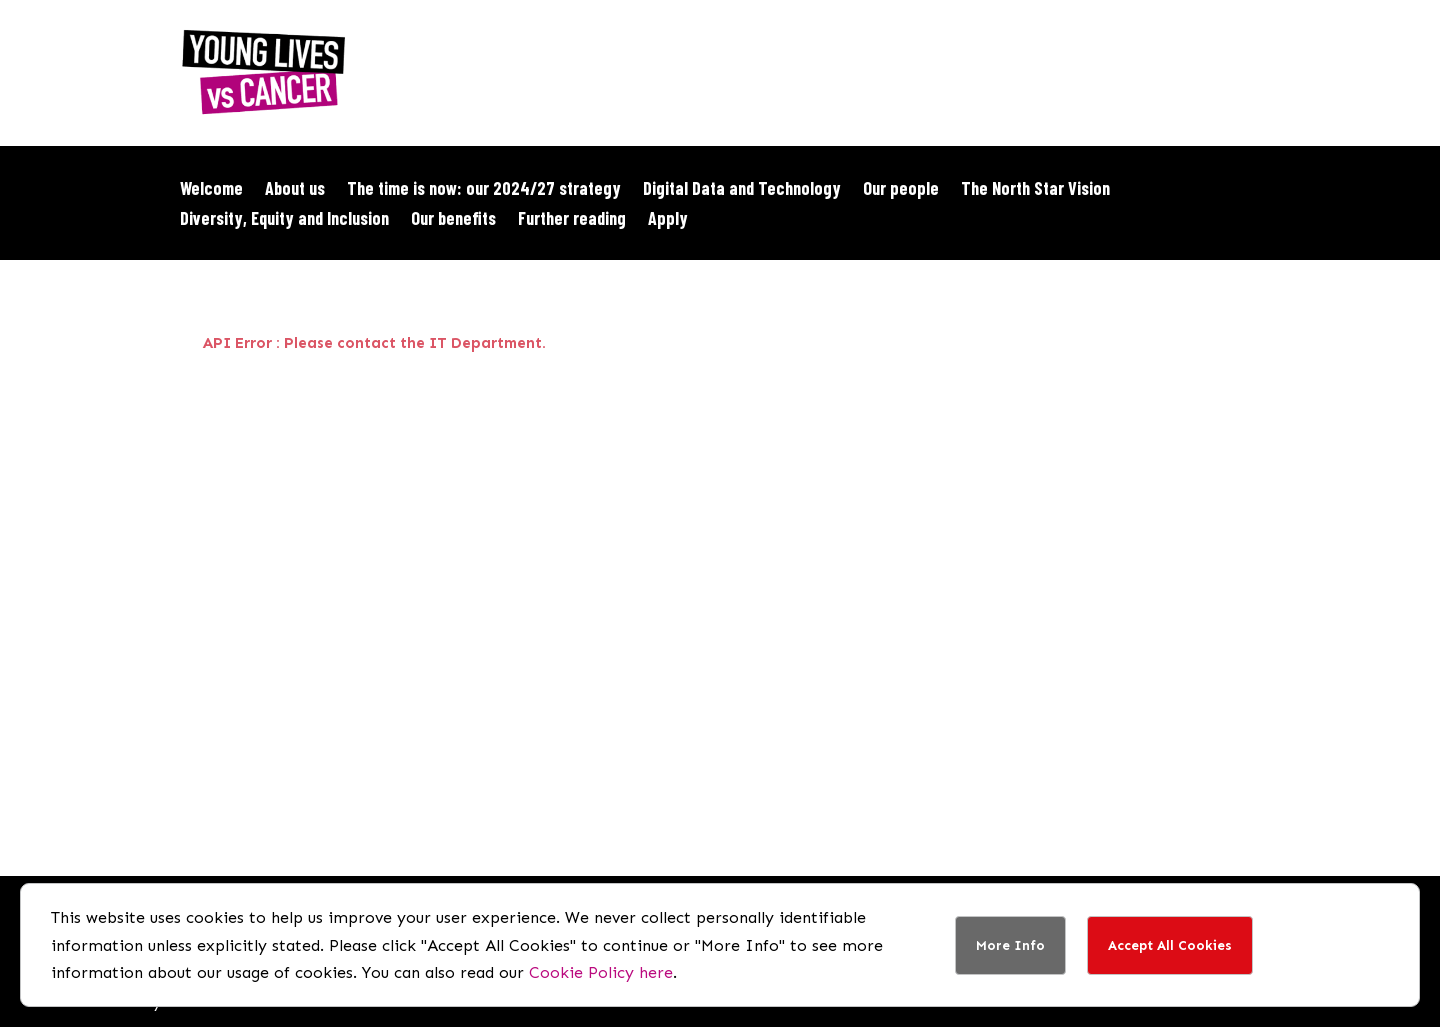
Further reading (572, 220)
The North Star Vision (1035, 190)
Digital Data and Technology (742, 190)
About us (295, 190)
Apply (668, 220)
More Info (1010, 945)
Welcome (211, 190)
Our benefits (453, 220)
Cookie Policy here (601, 972)
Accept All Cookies (1170, 945)
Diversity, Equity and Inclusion (284, 220)
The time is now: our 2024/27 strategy (484, 190)
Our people (901, 190)
